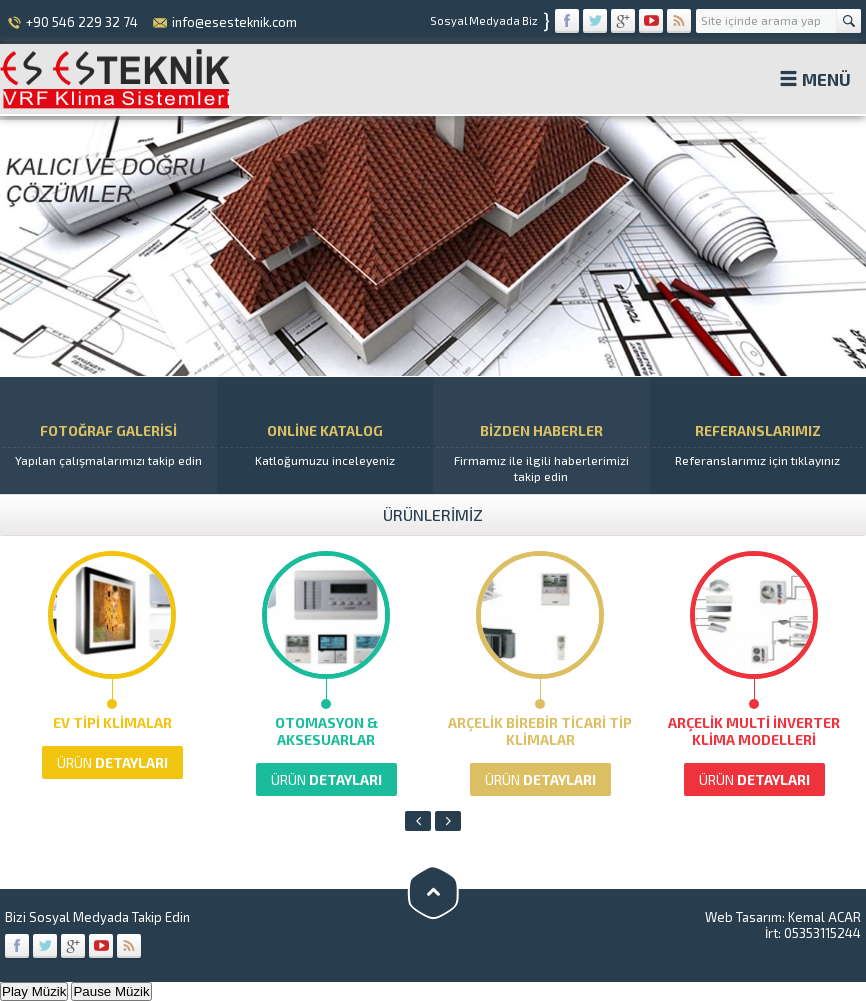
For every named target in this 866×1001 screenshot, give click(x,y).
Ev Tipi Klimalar (112, 722)
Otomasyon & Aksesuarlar (326, 731)
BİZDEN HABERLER (541, 435)
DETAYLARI (112, 762)
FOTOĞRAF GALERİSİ (108, 435)
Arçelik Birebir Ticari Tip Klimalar (540, 731)
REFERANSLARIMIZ (758, 435)
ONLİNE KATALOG (325, 435)
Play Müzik (34, 991)
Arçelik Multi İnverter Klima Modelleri (754, 731)
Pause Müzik (111, 991)
